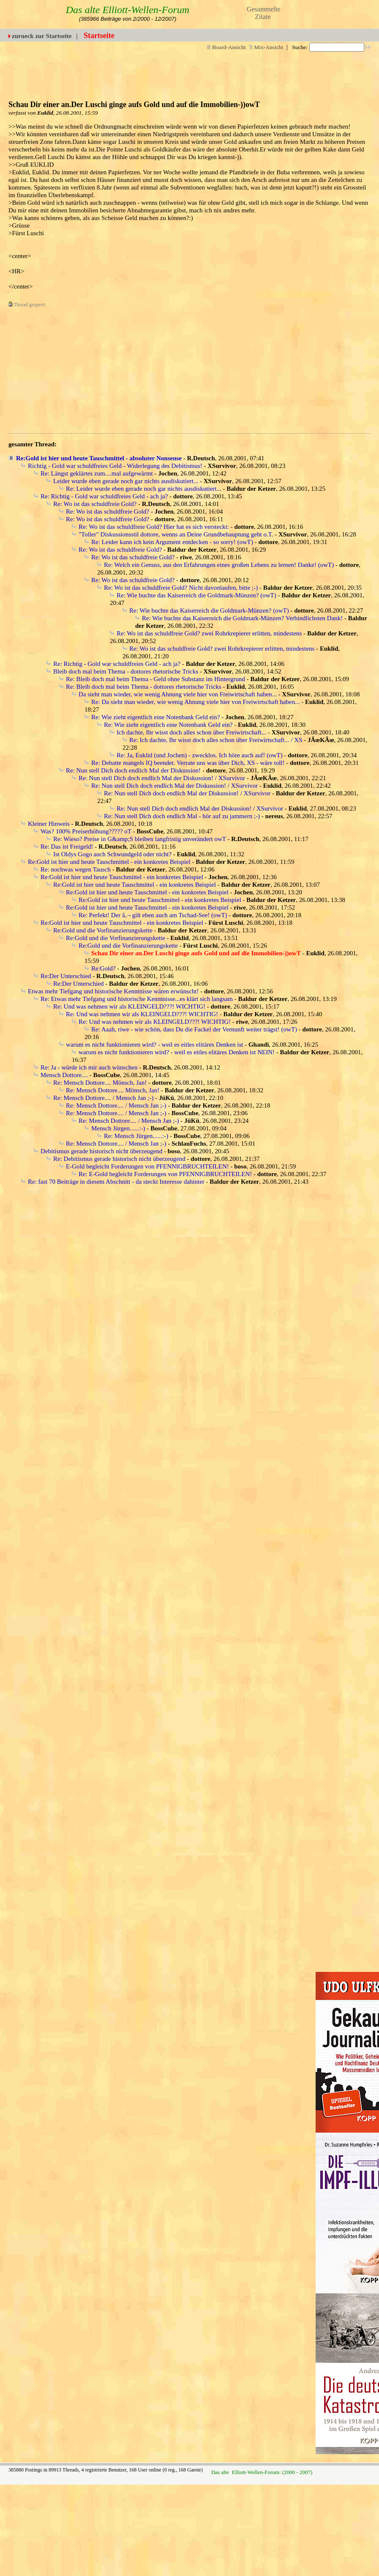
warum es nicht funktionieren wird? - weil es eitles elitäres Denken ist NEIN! (177, 1052)
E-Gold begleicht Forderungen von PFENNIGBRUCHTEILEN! (147, 1166)
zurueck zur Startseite (41, 36)
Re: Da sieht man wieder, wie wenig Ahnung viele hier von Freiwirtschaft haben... (195, 701)
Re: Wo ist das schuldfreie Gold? (94, 503)
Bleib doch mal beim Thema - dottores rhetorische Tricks (125, 671)
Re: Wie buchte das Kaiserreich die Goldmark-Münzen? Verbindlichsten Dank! (242, 618)
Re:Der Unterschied (66, 976)
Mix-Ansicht (266, 47)
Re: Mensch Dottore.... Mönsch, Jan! (100, 1082)
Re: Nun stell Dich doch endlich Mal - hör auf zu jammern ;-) (182, 816)
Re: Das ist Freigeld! (67, 846)
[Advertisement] (171, 367)
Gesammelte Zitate (264, 12)
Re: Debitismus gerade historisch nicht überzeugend (119, 1158)
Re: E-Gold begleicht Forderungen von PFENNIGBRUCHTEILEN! (165, 1174)
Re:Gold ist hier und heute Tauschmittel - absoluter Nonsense (99, 458)
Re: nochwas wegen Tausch (76, 869)
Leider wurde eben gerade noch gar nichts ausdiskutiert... (125, 481)
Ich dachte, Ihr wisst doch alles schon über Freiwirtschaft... (191, 732)
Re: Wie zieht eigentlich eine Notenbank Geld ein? (155, 717)
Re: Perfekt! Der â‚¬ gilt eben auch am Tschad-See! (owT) (153, 915)
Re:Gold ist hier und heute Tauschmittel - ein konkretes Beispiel (109, 861)
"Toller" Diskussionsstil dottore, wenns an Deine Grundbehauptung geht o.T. (176, 534)
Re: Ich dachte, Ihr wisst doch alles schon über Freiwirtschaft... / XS (215, 740)
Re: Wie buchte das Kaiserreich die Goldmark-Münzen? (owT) (196, 595)
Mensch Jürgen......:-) (118, 1128)
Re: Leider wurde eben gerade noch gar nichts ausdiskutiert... (143, 488)
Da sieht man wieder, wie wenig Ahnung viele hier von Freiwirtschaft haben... (178, 694)
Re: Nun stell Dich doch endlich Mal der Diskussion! (133, 770)
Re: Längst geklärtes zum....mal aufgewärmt (97, 473)
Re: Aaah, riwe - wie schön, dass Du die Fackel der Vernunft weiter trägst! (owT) (194, 1029)
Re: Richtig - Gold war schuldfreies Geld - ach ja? (104, 496)
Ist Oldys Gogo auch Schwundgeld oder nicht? (112, 854)
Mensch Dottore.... (64, 1075)
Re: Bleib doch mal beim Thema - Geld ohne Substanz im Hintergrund (155, 679)
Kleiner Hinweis (49, 823)
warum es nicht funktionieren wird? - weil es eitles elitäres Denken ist (154, 1044)
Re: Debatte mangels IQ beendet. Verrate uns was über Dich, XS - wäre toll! (188, 762)
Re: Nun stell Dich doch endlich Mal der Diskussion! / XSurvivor (162, 778)
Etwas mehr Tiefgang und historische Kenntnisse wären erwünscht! (113, 991)
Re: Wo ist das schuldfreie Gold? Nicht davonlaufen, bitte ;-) (181, 587)
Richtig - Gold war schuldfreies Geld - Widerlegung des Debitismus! (115, 465)
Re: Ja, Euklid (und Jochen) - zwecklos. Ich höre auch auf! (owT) (200, 755)
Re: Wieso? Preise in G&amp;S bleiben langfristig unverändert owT (139, 839)
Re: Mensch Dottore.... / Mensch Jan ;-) (103, 1097)
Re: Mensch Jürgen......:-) (136, 1136)
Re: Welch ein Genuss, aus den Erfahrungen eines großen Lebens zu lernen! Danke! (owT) (219, 564)
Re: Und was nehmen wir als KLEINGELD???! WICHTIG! (129, 1006)
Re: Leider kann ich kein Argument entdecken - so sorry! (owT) (172, 542)
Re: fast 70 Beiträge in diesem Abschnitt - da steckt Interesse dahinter (116, 1181)
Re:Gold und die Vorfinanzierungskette (103, 930)
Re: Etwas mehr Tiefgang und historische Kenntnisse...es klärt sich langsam (137, 998)
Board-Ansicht (226, 47)
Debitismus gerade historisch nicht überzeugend (101, 1151)
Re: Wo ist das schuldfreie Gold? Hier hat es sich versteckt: (154, 526)
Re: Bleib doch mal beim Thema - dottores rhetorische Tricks (143, 686)
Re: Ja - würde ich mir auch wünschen (89, 1067)
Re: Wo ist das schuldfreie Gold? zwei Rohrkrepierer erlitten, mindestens (209, 633)
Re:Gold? (103, 968)
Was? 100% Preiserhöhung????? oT (86, 831)
